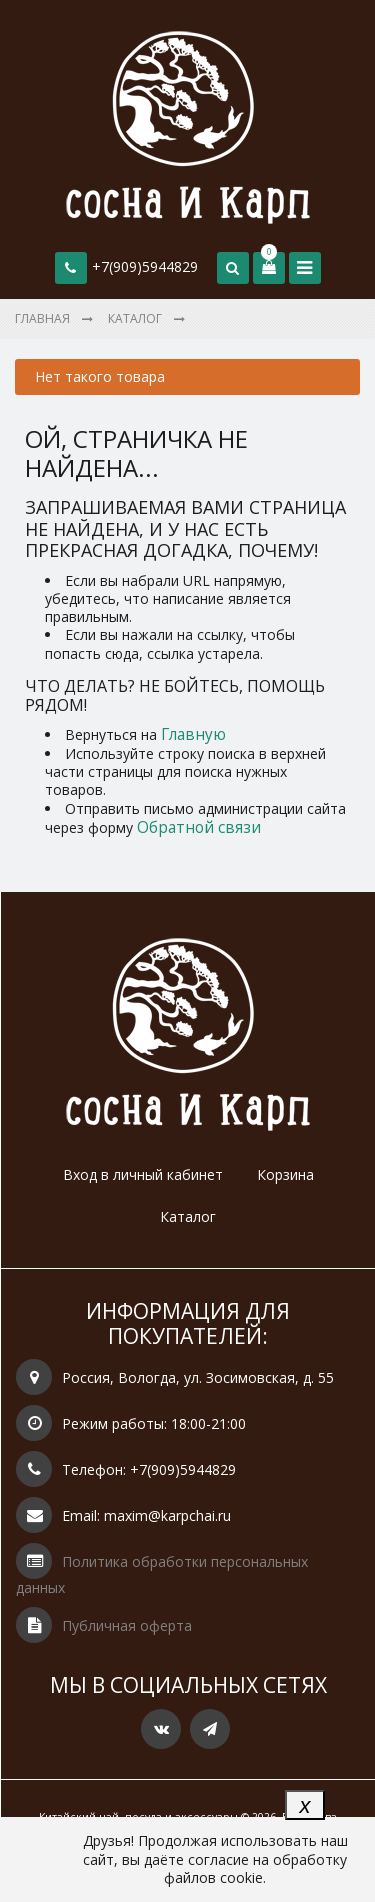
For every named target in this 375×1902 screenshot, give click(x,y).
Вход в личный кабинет (143, 1174)
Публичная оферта (127, 1625)
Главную (193, 734)
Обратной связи (199, 827)
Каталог (188, 1216)
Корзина (285, 1174)
